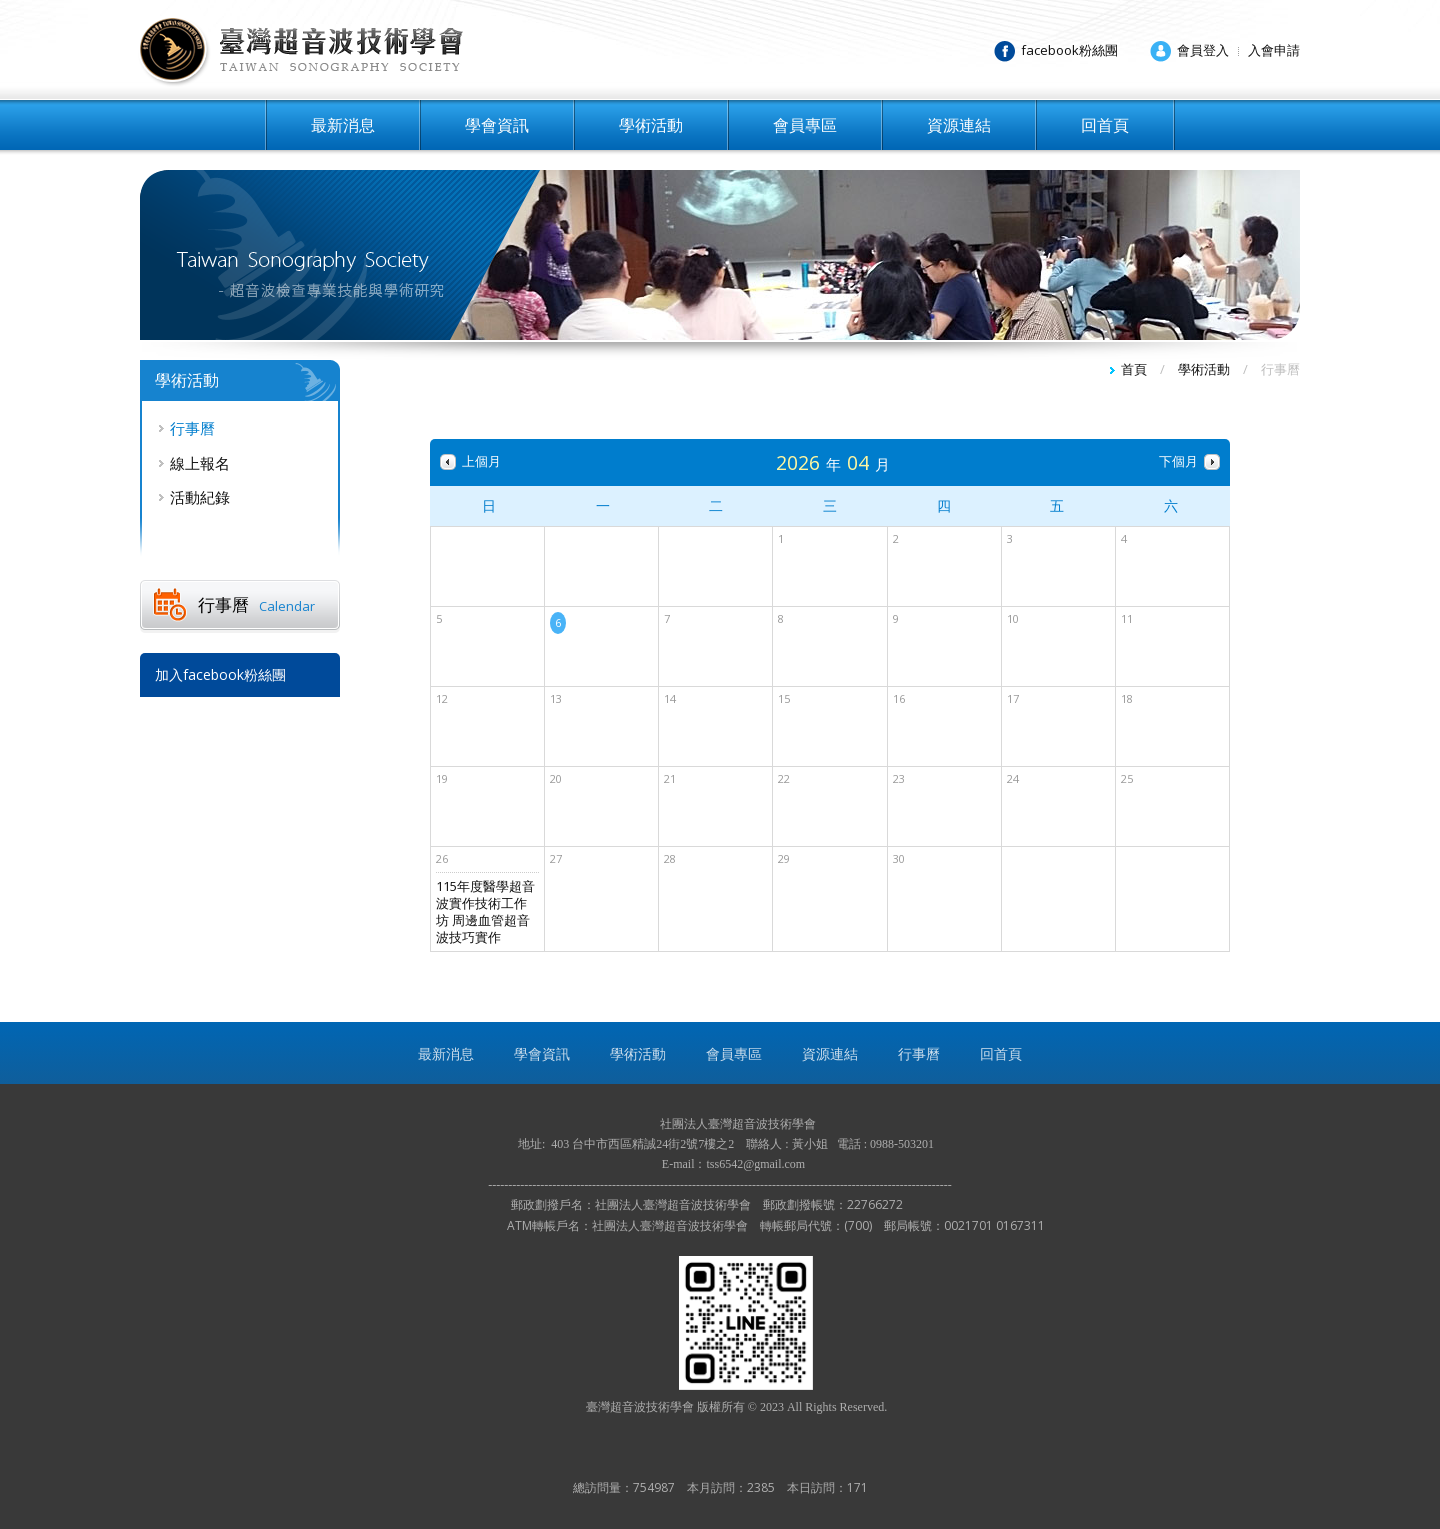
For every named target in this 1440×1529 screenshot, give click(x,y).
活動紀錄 (200, 497)
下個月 (1178, 461)
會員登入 (1203, 50)
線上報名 (200, 463)
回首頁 (1105, 125)
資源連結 (959, 125)
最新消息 (343, 125)
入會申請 (1274, 50)
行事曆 (192, 428)
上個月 (481, 461)
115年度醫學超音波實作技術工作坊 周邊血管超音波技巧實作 (485, 911)
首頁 (1134, 369)
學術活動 (651, 125)
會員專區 (805, 125)
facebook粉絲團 (1069, 50)
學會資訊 (497, 125)
